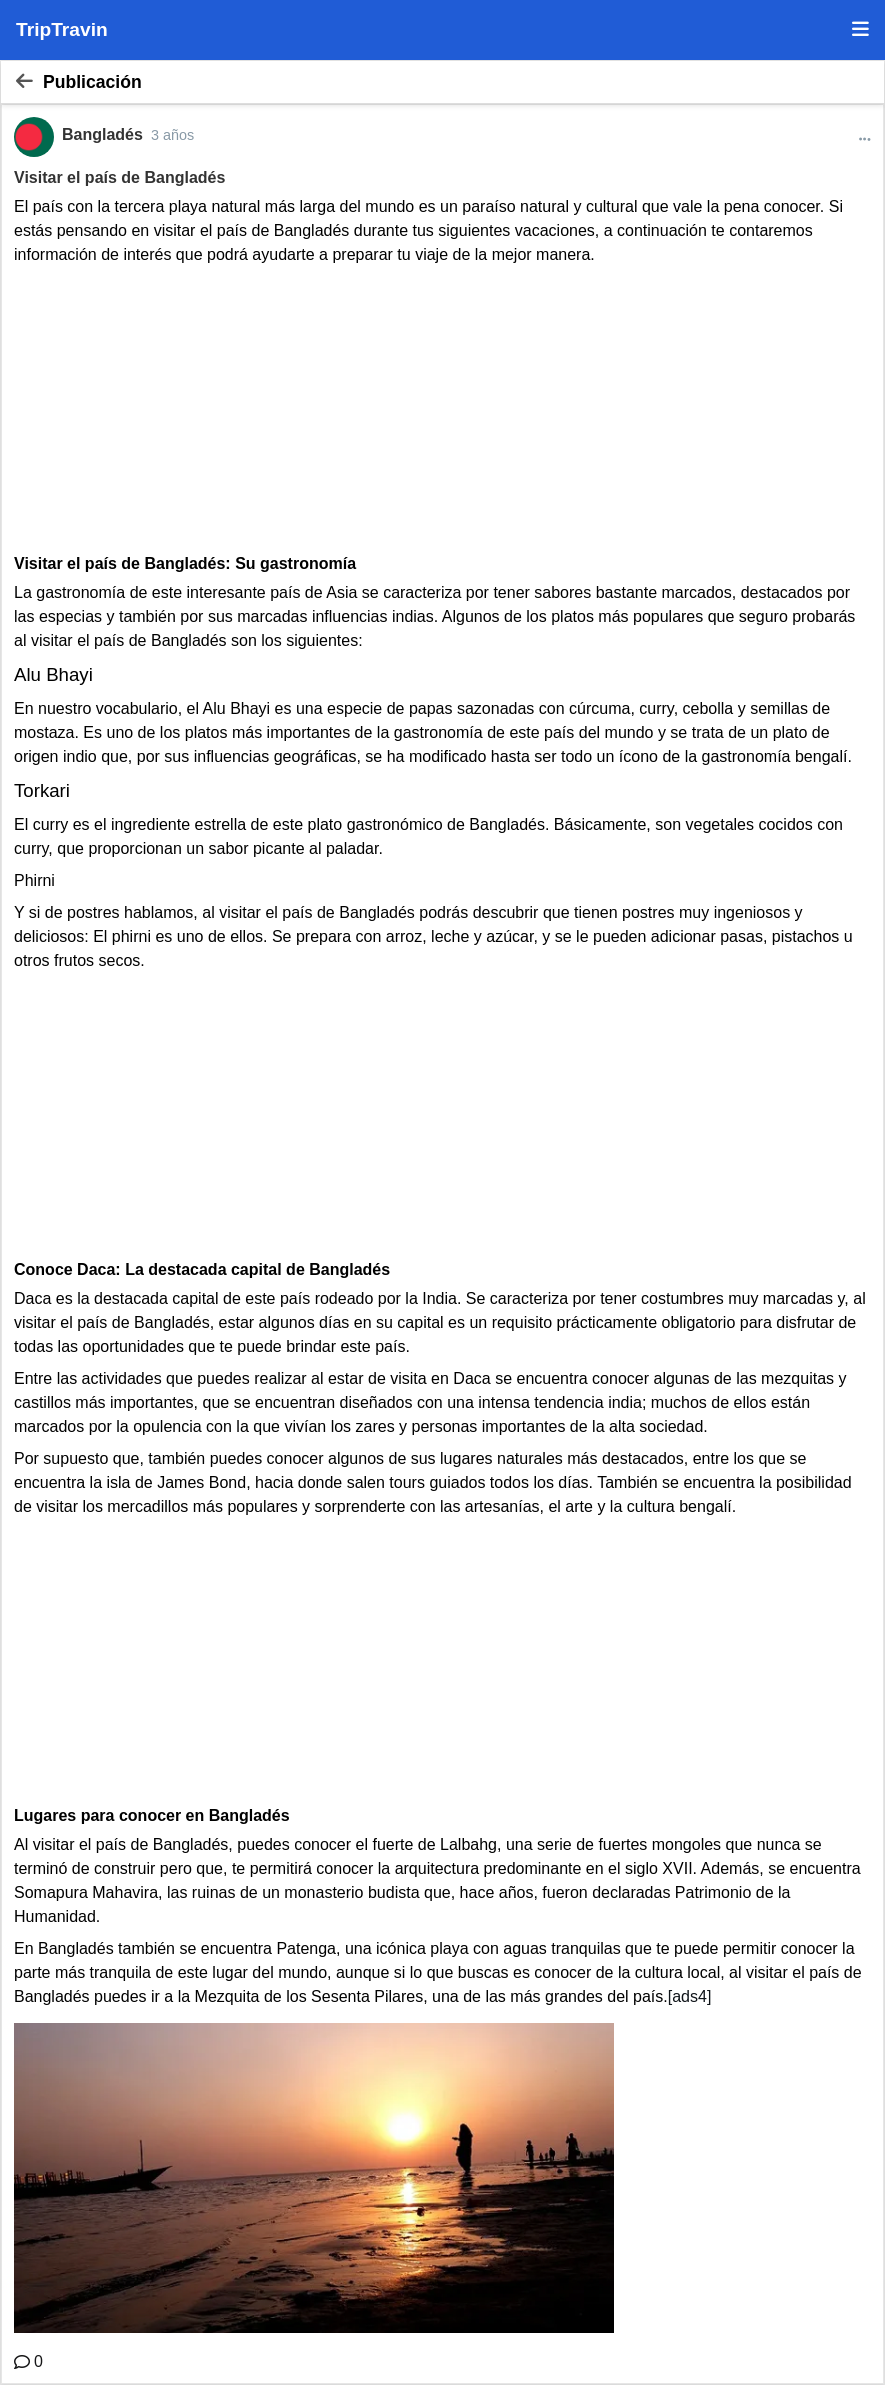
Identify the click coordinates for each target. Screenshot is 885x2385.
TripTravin (62, 29)
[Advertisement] (442, 407)
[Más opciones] (865, 139)
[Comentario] (28, 2362)
